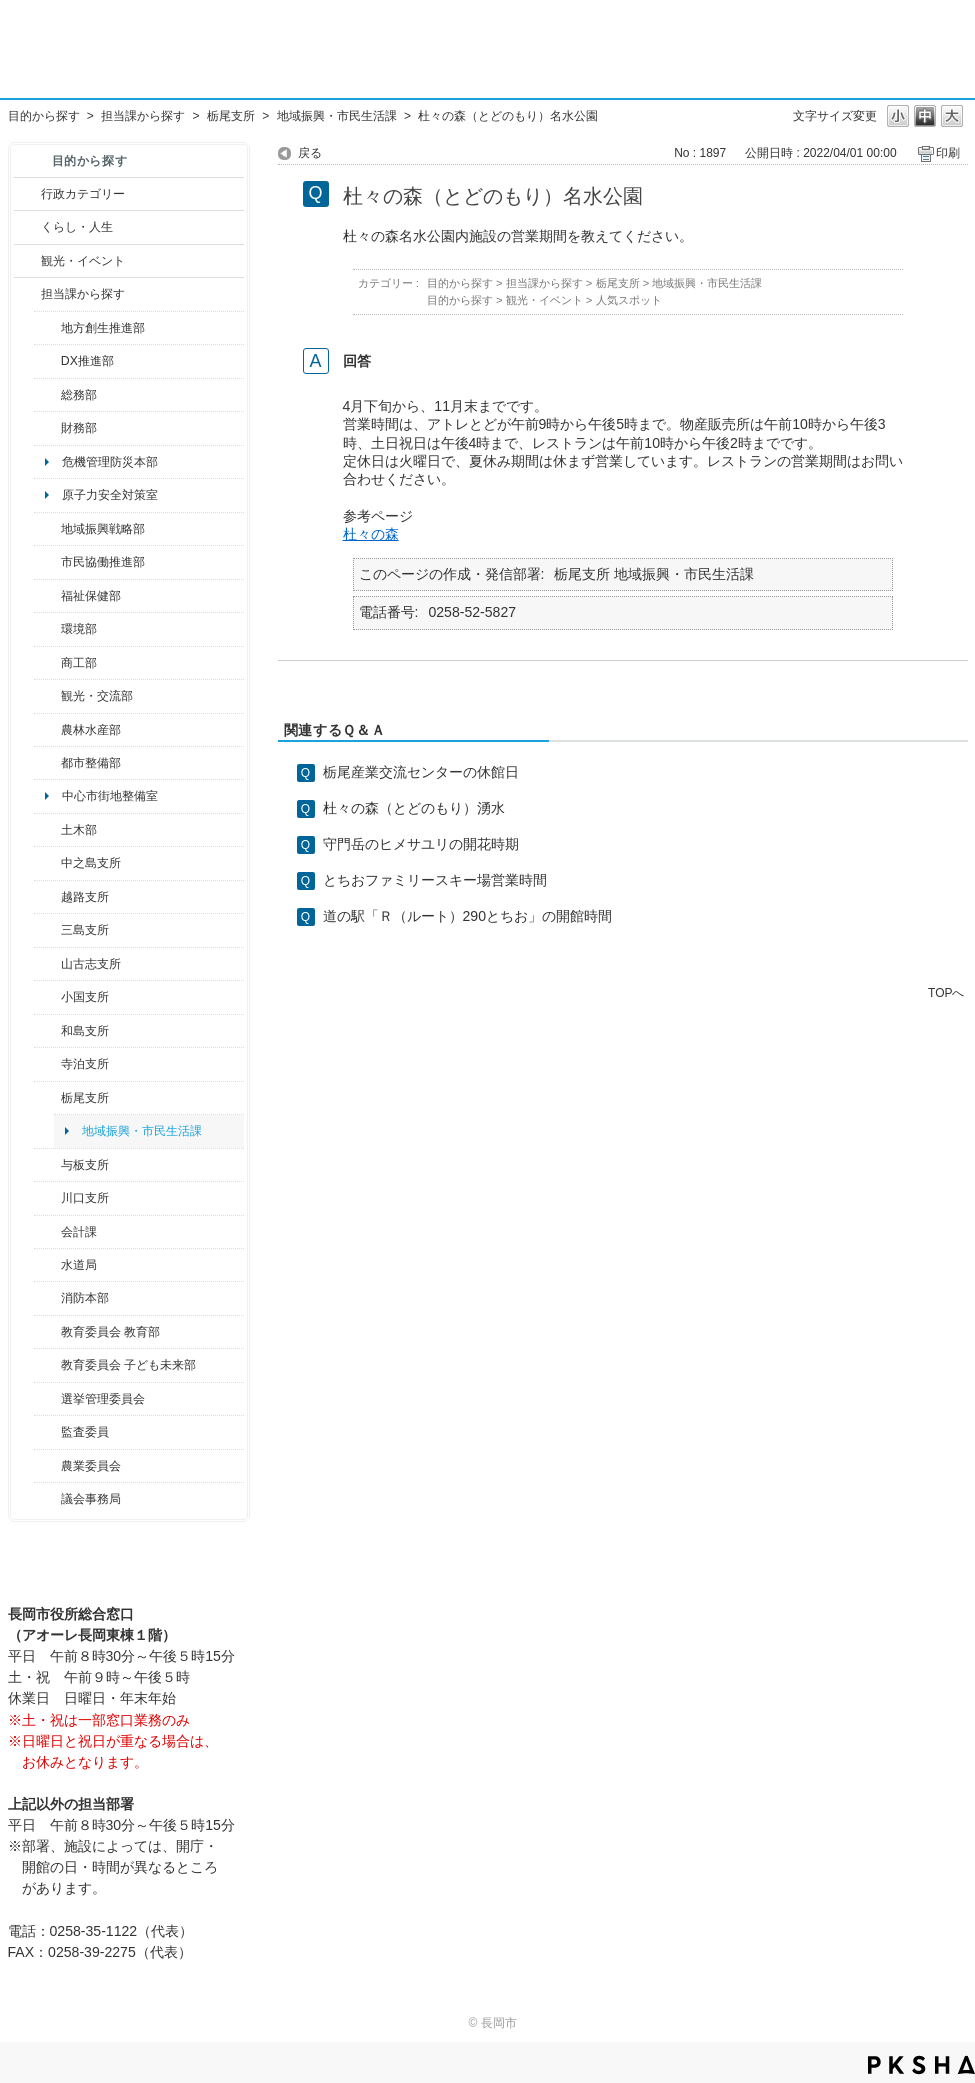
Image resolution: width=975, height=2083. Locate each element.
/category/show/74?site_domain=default (47, 997)
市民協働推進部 (103, 562)
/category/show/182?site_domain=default (47, 763)
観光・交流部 (97, 696)
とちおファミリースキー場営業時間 (435, 880)
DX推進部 (87, 361)
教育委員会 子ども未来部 (128, 1365)
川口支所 (85, 1198)
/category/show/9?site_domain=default (27, 294)
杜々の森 (371, 534)
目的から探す (44, 116)
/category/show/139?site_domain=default (47, 1031)
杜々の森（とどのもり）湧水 (414, 808)
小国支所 (85, 997)
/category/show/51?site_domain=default (47, 1365)
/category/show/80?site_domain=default (47, 1098)
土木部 (79, 830)
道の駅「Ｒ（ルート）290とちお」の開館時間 (468, 916)
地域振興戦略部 (103, 529)
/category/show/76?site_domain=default (47, 730)
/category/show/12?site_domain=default (27, 227)
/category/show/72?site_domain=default (47, 428)
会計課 (79, 1232)
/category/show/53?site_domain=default (47, 930)
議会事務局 (91, 1499)
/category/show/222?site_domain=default (47, 1466)
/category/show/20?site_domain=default (47, 696)
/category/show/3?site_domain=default (27, 194)
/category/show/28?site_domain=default (47, 830)
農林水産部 (91, 730)
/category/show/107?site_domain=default (47, 863)
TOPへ (946, 992)
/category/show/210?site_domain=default (47, 1232)
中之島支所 (91, 863)
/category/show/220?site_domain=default (47, 1432)
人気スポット (629, 300)
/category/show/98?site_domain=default (47, 964)
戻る (310, 153)
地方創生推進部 (103, 328)
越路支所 (85, 897)
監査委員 (85, 1432)
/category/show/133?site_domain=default (47, 1198)
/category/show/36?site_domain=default (47, 663)
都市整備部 (91, 763)
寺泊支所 (85, 1064)
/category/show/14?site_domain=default (47, 596)
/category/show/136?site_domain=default (47, 1165)
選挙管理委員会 (103, 1399)
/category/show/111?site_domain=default (47, 1399)
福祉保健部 (91, 596)
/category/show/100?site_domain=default (47, 328)
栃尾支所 (231, 116)
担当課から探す (143, 116)
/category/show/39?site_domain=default (47, 1332)
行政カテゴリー (83, 194)
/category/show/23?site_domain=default (47, 629)
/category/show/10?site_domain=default (47, 395)
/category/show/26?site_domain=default (47, 562)
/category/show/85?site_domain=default (47, 1298)
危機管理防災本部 (110, 462)
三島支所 (85, 930)
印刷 (948, 153)
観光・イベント (83, 261)
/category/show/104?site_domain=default (47, 529)
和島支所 (85, 1031)
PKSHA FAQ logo (921, 2065)
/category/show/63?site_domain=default (47, 1064)
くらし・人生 (77, 227)
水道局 (79, 1265)
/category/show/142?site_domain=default (47, 897)
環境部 (79, 629)
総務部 (79, 395)
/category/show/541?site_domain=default (47, 361)
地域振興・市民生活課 (337, 116)
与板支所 (85, 1165)
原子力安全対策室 (110, 495)
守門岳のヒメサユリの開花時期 (421, 844)
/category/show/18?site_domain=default (27, 261)
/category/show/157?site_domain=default (47, 1499)
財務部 (79, 428)
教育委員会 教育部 (110, 1332)
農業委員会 (91, 1466)
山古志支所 (91, 964)
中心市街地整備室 (110, 796)
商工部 (79, 663)
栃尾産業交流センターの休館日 (421, 772)
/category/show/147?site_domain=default (47, 1265)
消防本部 (85, 1298)
